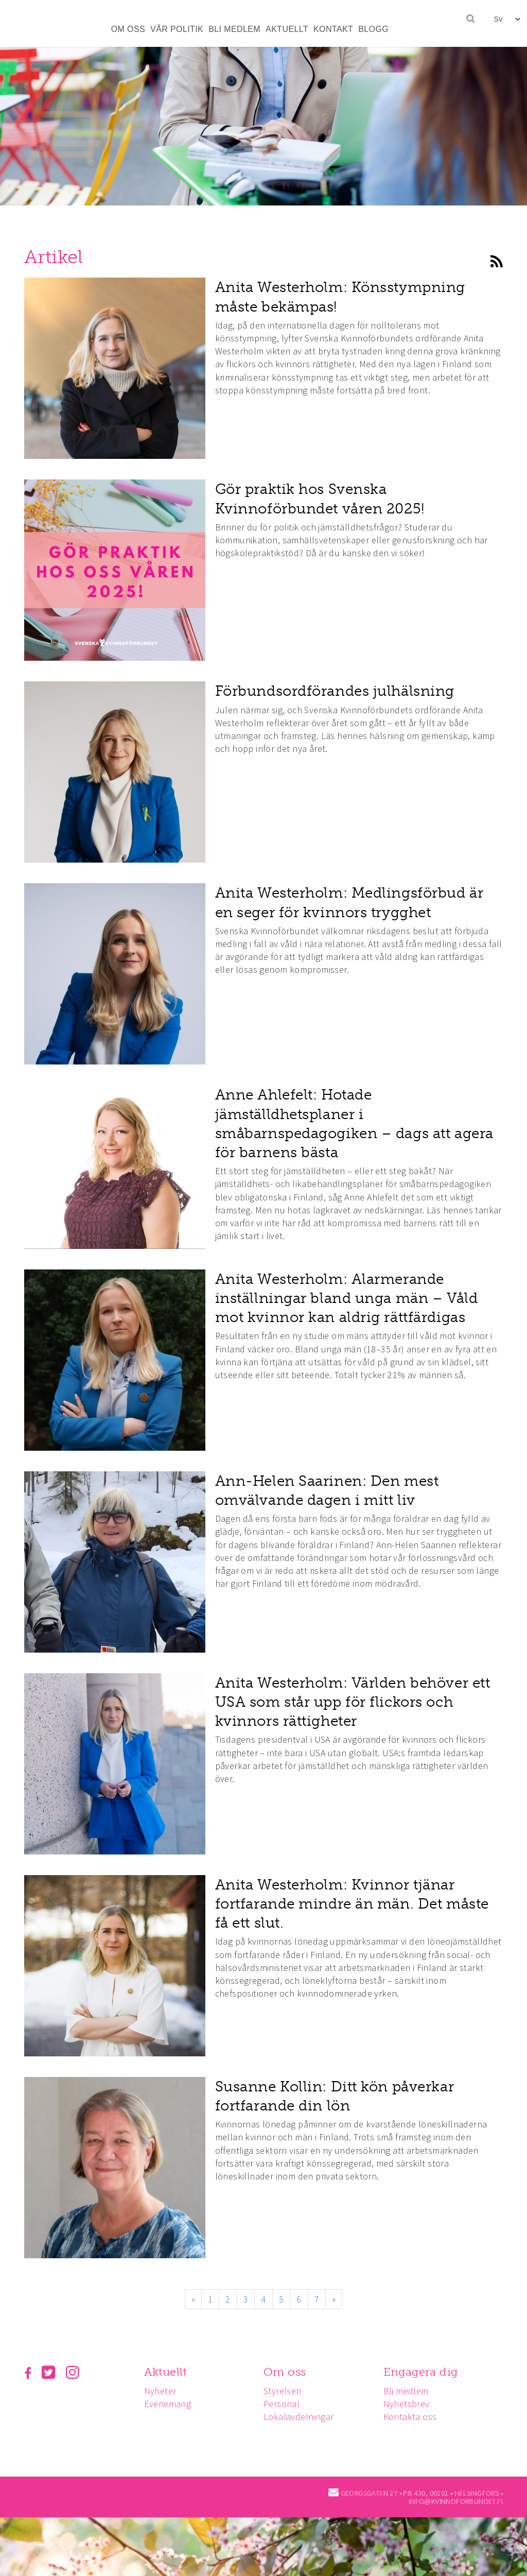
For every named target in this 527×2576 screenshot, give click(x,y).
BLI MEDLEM (234, 29)
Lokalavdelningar (302, 2417)
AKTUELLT (287, 29)
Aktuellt (167, 2372)
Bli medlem (410, 2391)
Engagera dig (425, 2372)
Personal (285, 2404)
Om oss (288, 2372)
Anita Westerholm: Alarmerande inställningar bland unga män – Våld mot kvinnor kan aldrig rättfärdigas (346, 1298)
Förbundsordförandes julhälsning (334, 690)
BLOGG (373, 29)
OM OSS (128, 29)
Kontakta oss (415, 2417)
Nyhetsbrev (411, 2404)
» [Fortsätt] (334, 2299)
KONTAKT (333, 29)
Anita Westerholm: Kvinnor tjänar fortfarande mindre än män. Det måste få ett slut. (352, 1903)
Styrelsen (286, 2391)
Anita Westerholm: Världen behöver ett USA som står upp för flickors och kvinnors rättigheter (352, 1701)
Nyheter (162, 2391)
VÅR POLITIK (176, 29)
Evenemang (169, 2404)
